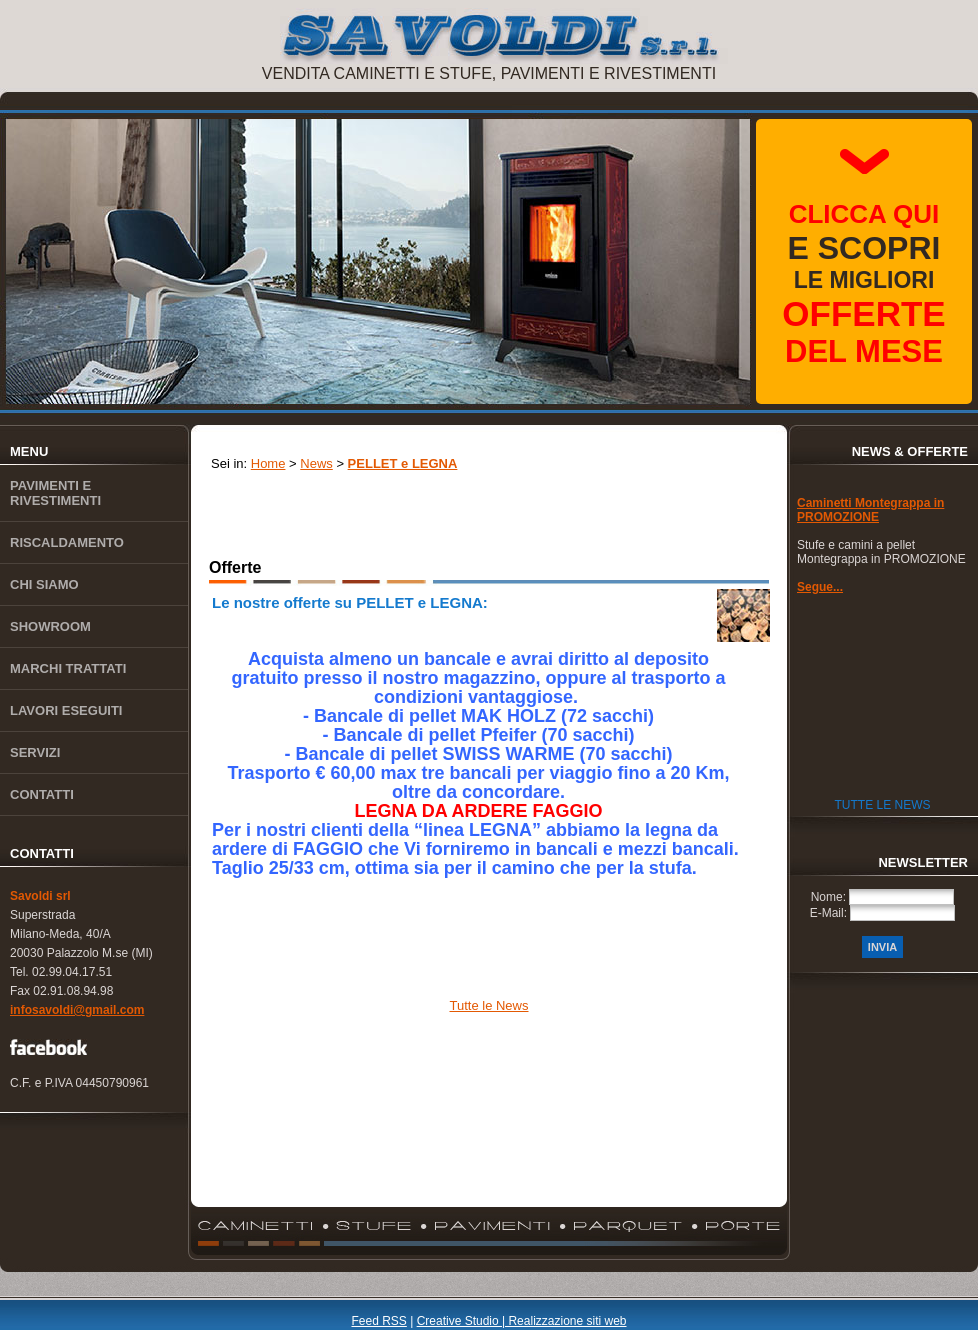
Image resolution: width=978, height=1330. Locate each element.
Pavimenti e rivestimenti (55, 493)
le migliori (863, 284)
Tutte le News (489, 1005)
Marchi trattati (68, 668)
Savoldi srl (40, 896)
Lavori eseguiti (66, 710)
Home (268, 463)
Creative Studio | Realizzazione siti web (522, 1321)
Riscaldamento (67, 542)
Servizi (35, 752)
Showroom (50, 626)
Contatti (42, 794)
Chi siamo (44, 584)
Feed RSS (378, 1321)
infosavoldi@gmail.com (77, 1010)
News (316, 463)
